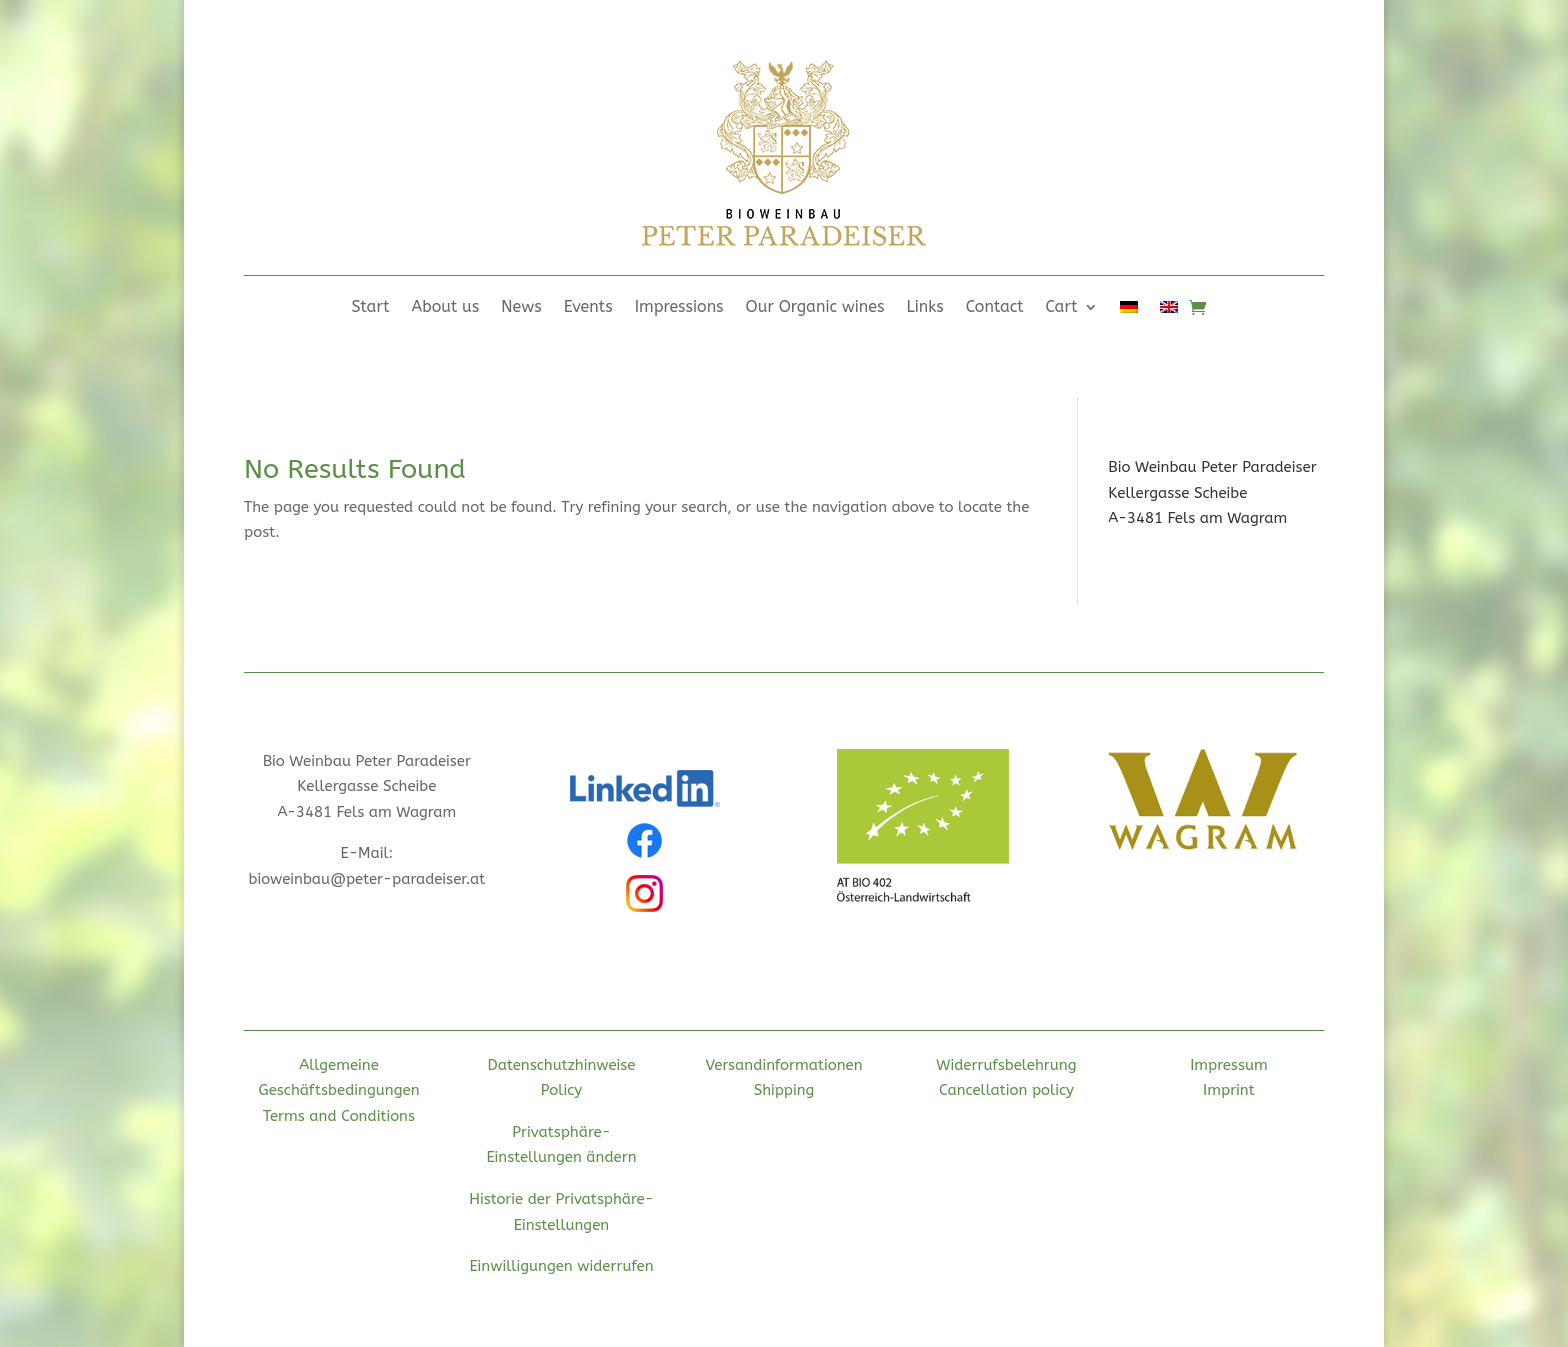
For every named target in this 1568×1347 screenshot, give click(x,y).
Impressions (679, 308)
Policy (561, 1090)
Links (925, 308)
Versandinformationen (783, 1065)
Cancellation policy (1006, 1090)
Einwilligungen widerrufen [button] (561, 1266)
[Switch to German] (1129, 311)
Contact (995, 308)
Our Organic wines (815, 308)
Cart (1062, 308)
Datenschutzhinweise (562, 1065)
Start (370, 308)
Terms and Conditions (339, 1116)
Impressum (1229, 1065)
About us (446, 308)
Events (588, 308)
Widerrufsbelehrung (1006, 1065)
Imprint (1229, 1090)
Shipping (784, 1090)
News (521, 308)
